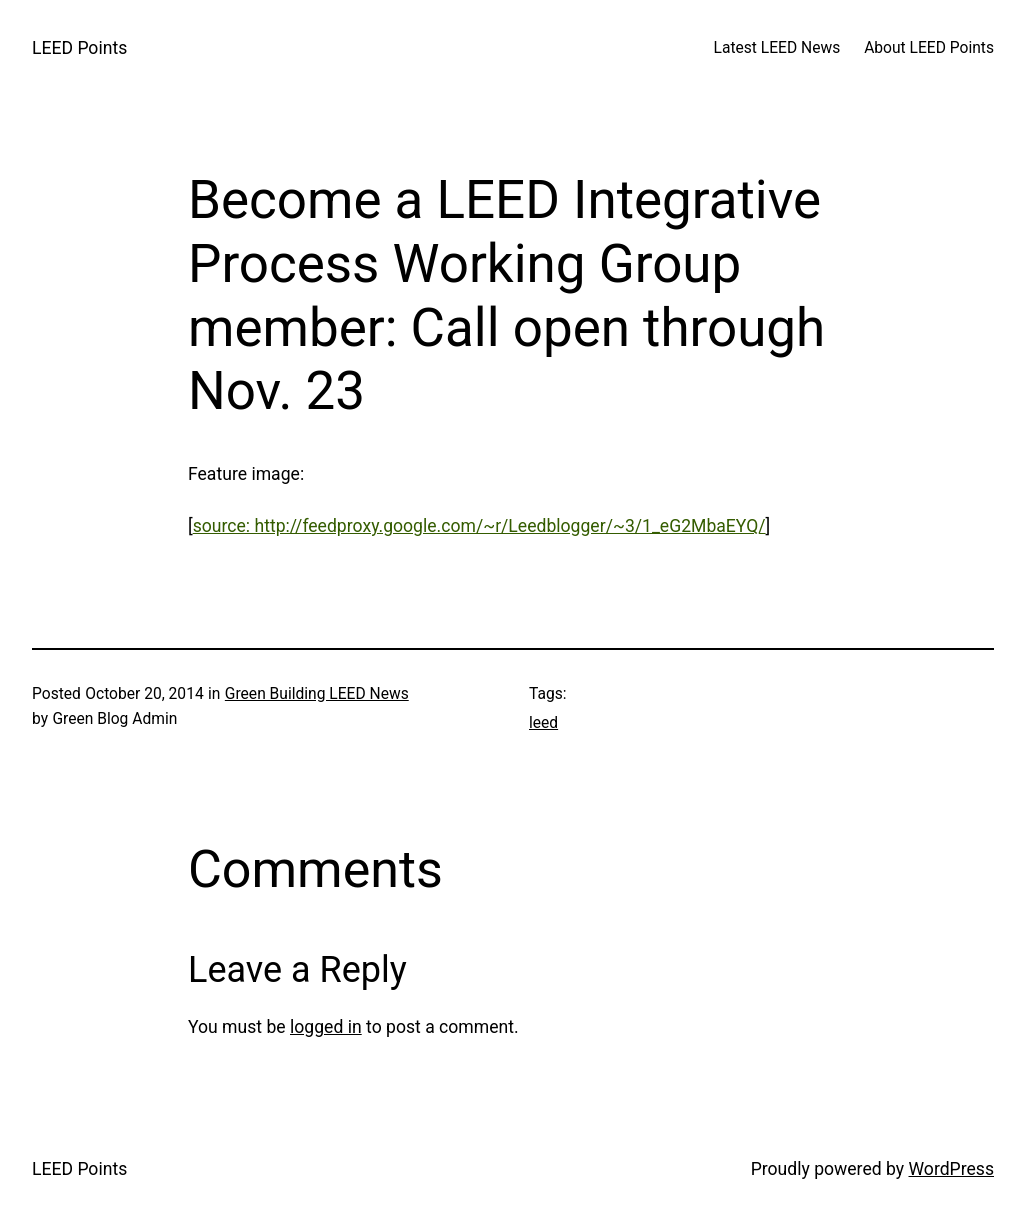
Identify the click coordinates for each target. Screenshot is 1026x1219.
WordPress (952, 1169)
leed (543, 723)
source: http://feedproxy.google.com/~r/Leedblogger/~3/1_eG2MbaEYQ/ (479, 526)
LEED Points (79, 48)
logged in (326, 1027)
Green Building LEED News (317, 694)
